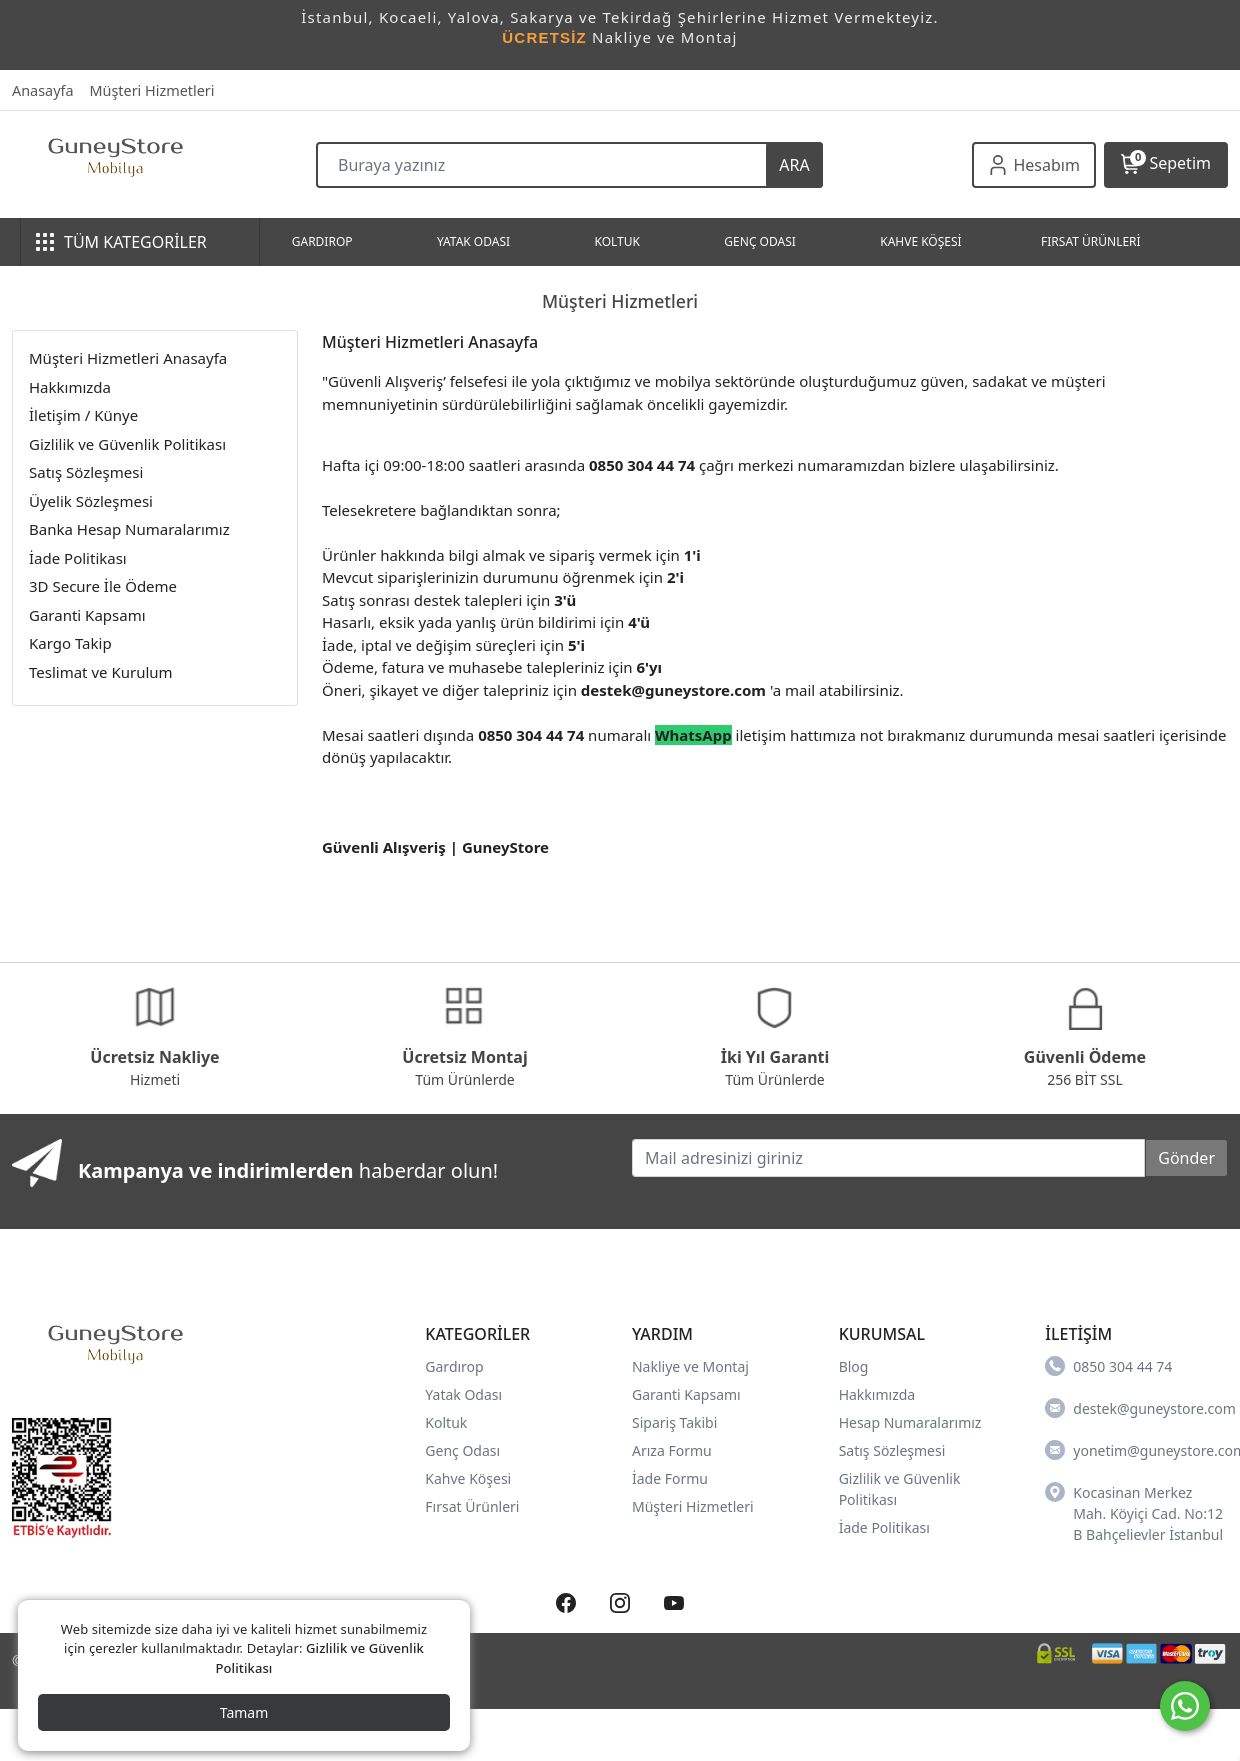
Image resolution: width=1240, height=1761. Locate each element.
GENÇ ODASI (759, 241)
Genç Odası (462, 1450)
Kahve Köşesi (468, 1478)
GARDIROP (322, 241)
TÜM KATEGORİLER (121, 242)
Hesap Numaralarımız (910, 1422)
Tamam (244, 1712)
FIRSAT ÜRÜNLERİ (1091, 241)
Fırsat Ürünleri (472, 1506)
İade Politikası (884, 1527)
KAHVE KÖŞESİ (920, 241)
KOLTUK (616, 241)
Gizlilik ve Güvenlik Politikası (127, 444)
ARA (794, 165)
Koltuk (446, 1422)
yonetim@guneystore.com (1136, 1450)
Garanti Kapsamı (686, 1394)
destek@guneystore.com (1136, 1408)
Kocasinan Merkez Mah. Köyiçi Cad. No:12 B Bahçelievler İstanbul (1134, 1513)
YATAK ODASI (473, 241)
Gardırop (454, 1366)
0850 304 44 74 (1108, 1366)
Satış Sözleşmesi (892, 1450)
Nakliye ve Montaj (690, 1366)
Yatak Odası (463, 1394)
